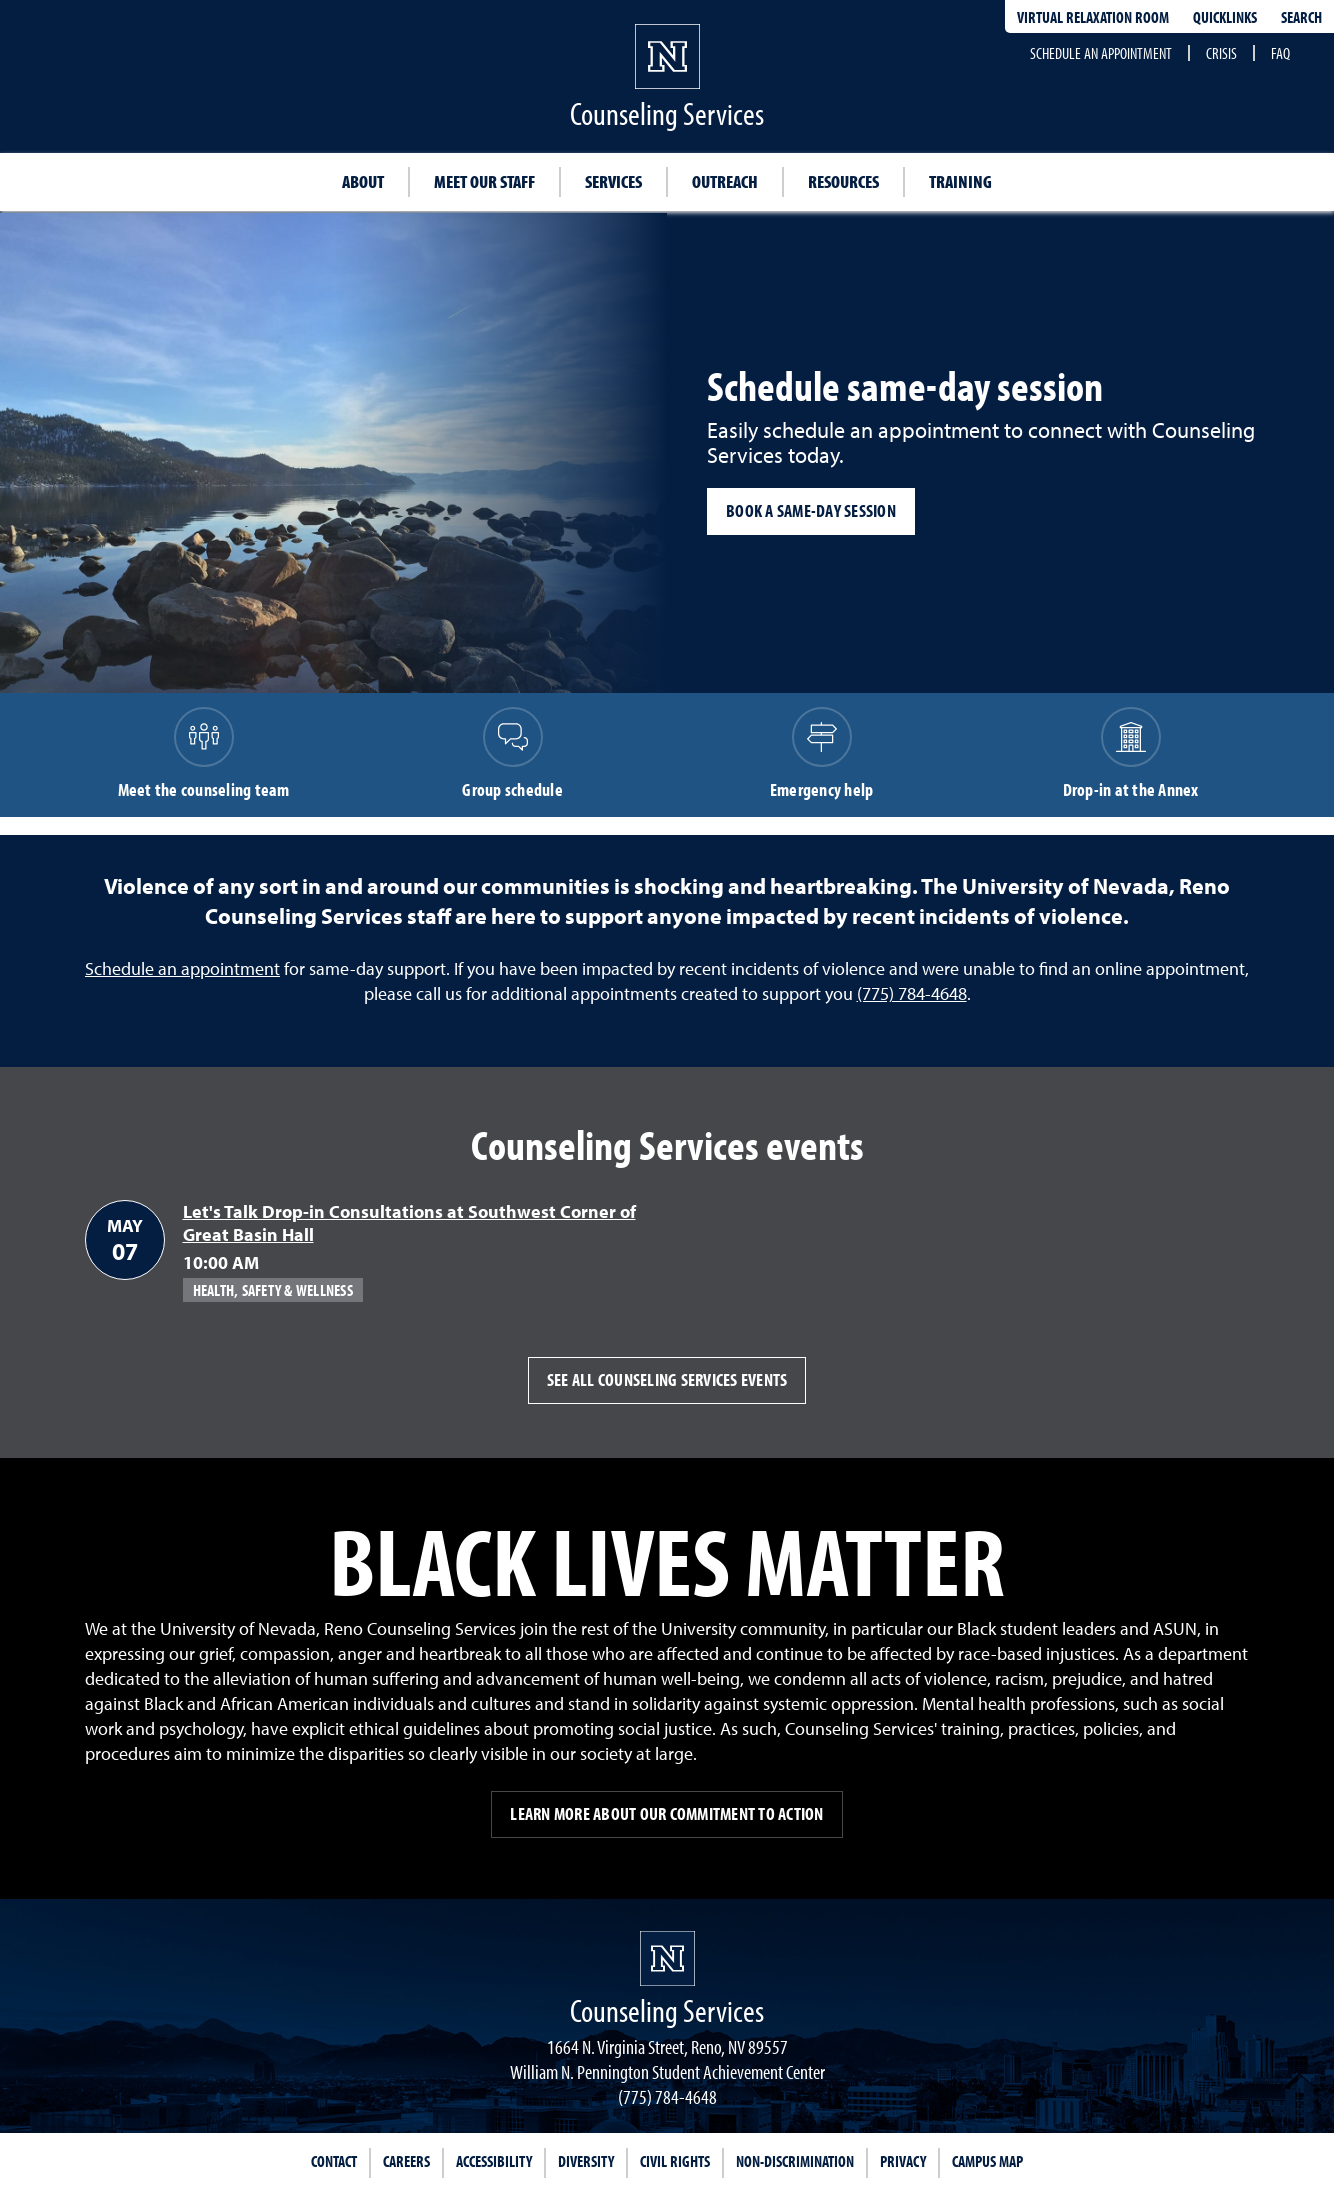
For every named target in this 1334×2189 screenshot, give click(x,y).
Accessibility (494, 2161)
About (363, 181)
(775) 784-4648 (912, 993)
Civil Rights (675, 2161)
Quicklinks (1225, 17)
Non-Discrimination (795, 2161)
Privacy (903, 2161)
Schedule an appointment (1101, 53)
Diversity (586, 2161)
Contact (334, 2161)
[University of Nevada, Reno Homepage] (667, 1958)
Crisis (1221, 53)
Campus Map (987, 2161)
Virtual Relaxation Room (1093, 17)
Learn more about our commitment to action (666, 1813)
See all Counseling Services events (667, 1379)
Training (960, 181)
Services (613, 181)
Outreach (725, 181)
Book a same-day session (811, 510)
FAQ (1280, 53)
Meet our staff (484, 181)
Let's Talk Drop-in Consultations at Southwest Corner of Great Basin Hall (409, 1223)
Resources (843, 181)
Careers (406, 2161)
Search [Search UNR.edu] (1301, 17)
